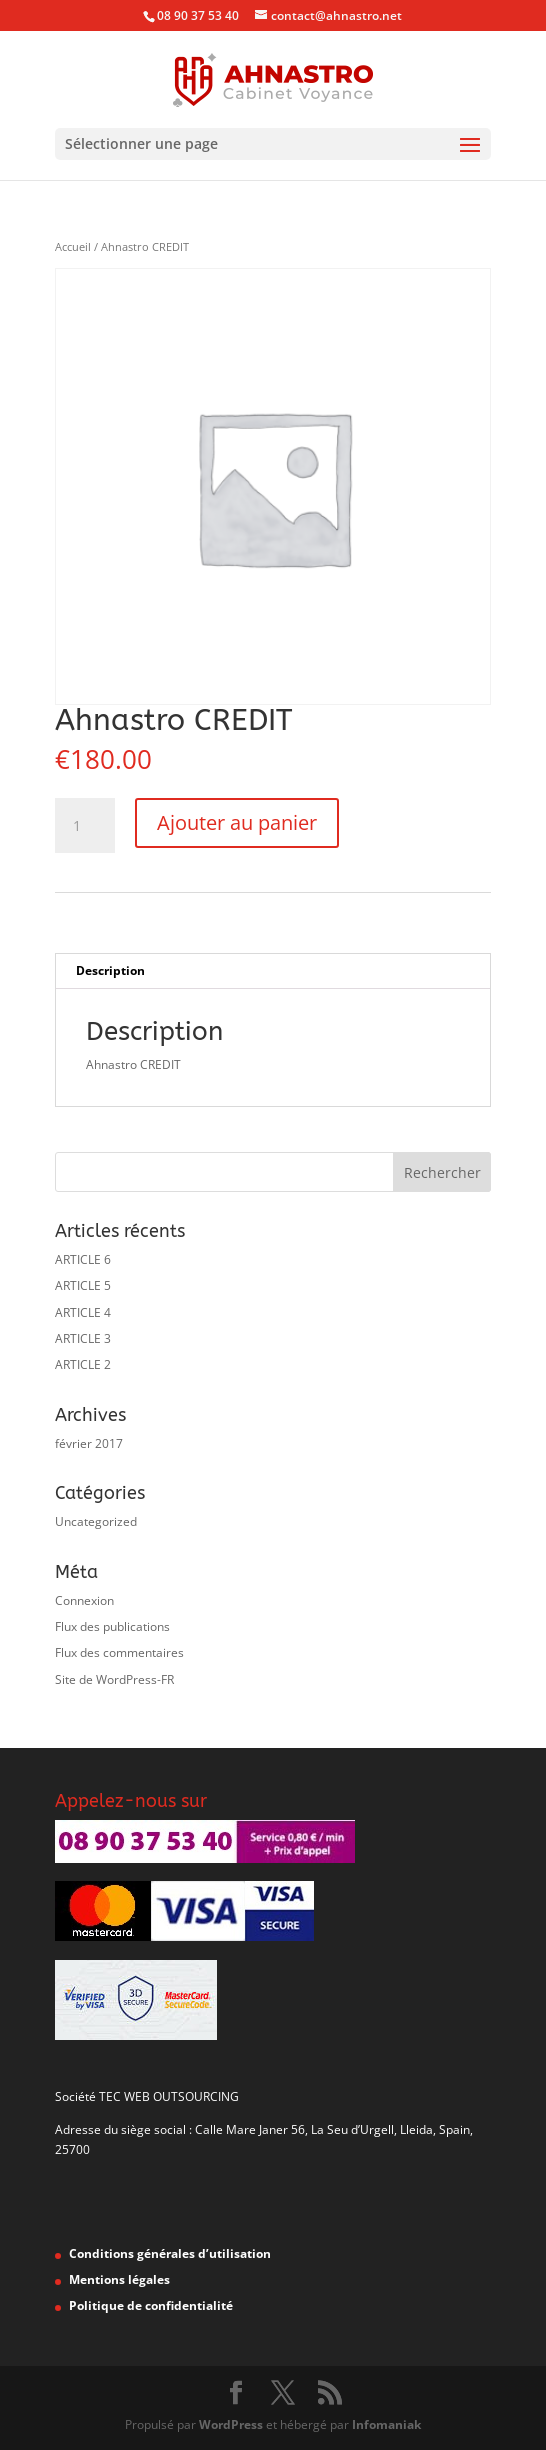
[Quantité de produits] (85, 826)
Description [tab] (110, 970)
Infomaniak (386, 2424)
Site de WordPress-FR (114, 1679)
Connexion (84, 1600)
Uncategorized (96, 1521)
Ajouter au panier (237, 822)
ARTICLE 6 (83, 1259)
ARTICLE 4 (83, 1312)
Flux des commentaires (119, 1652)
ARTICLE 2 (83, 1364)
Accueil (73, 246)
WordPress (231, 2424)
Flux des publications (112, 1626)
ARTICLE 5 (83, 1285)
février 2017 (89, 1443)
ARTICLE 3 (83, 1338)
